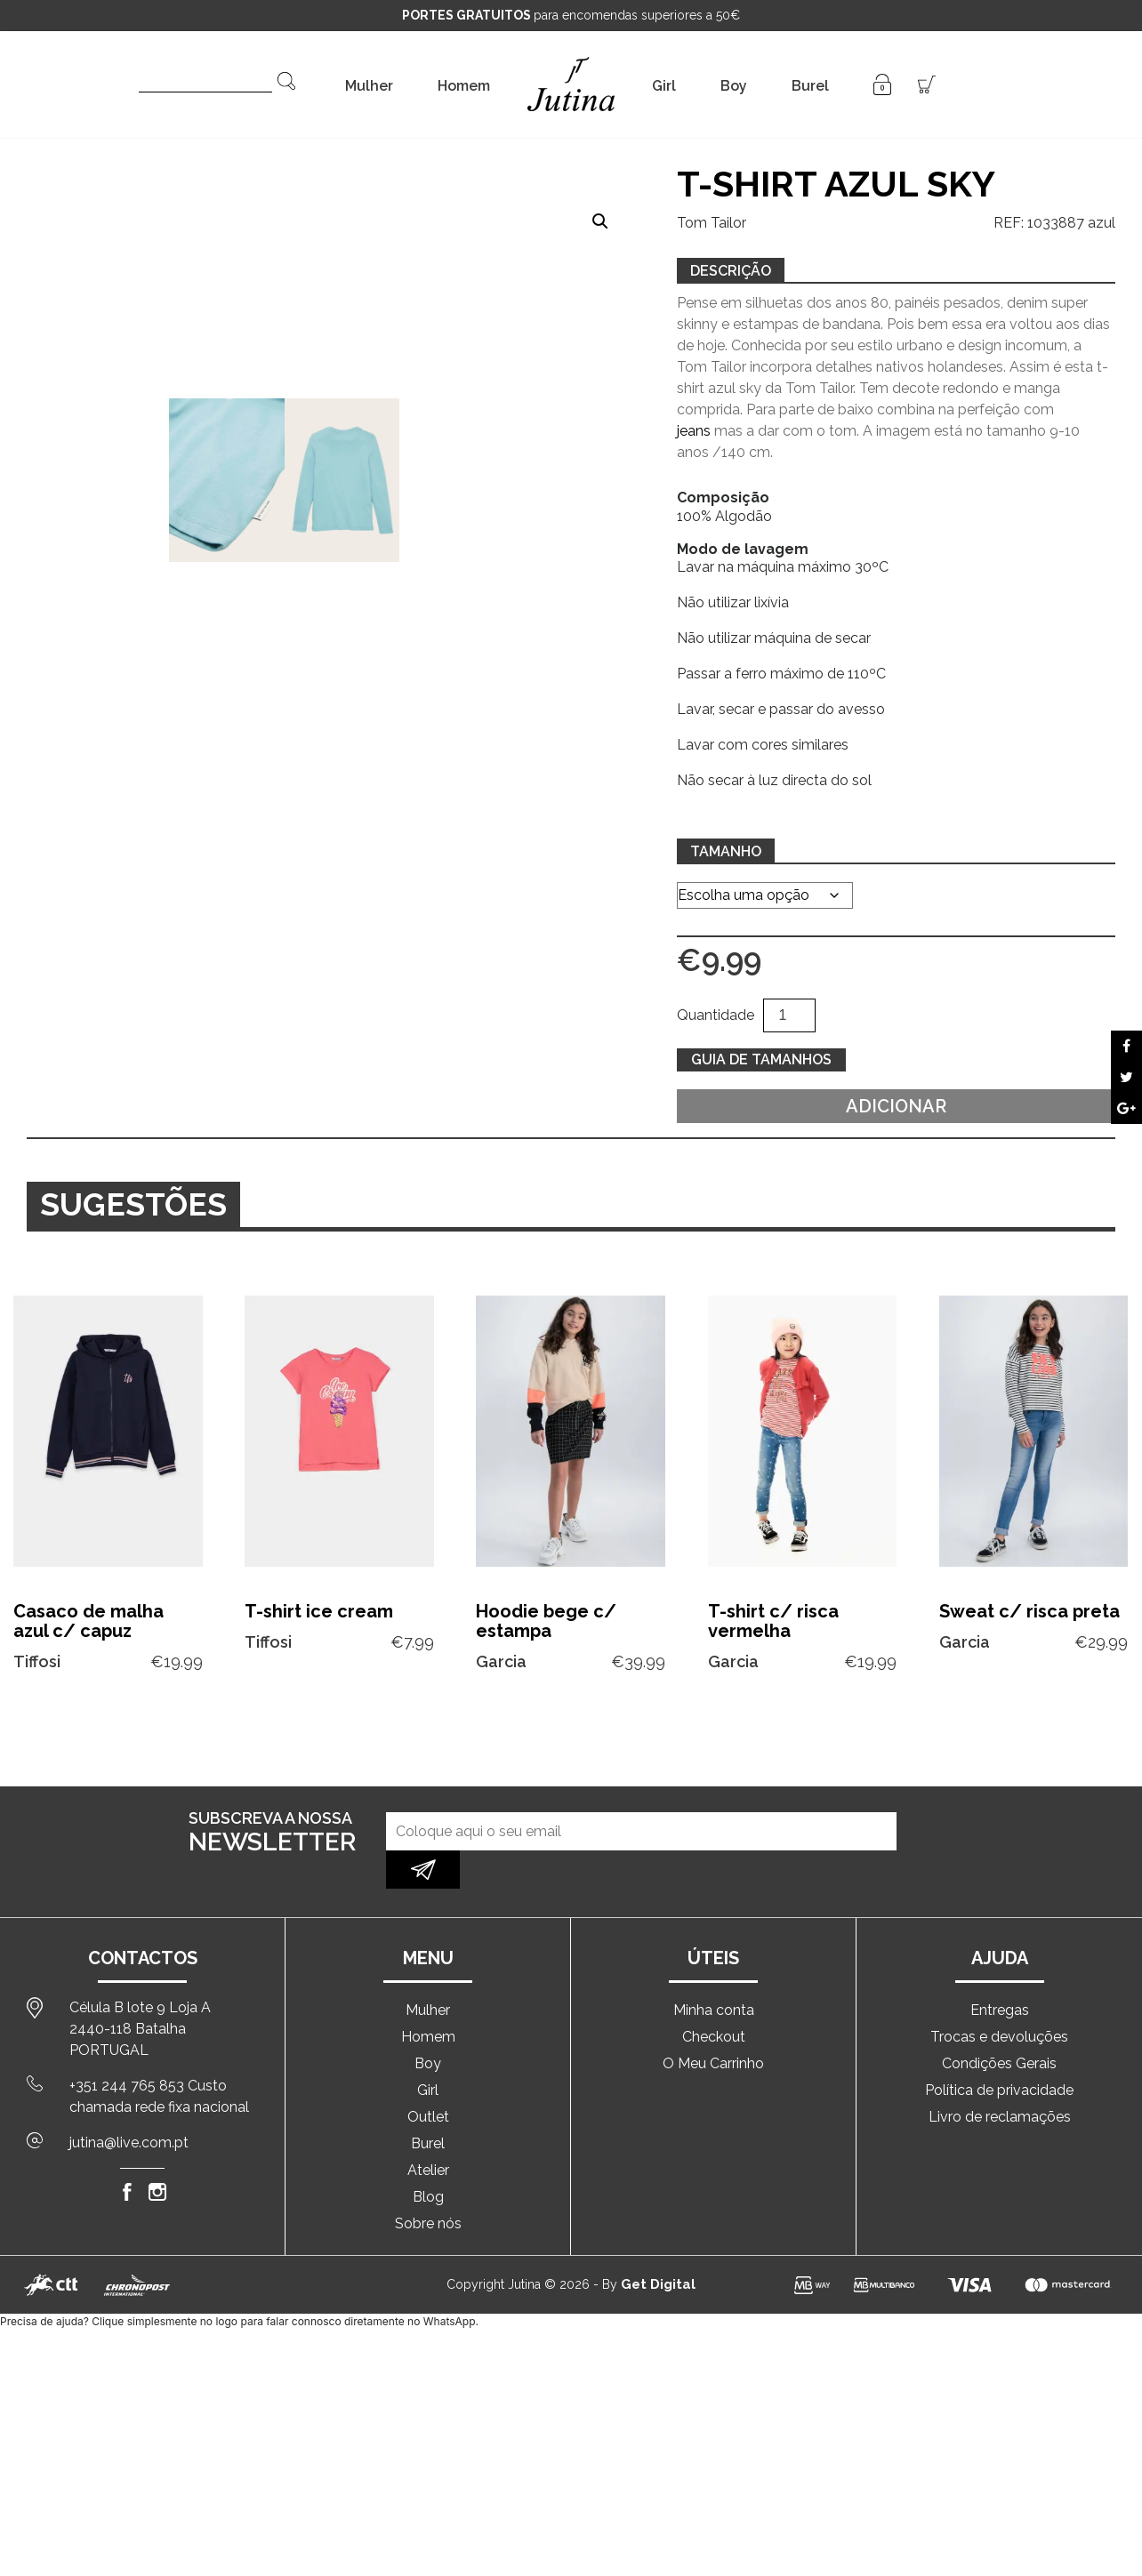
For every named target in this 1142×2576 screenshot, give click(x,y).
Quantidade (715, 1015)
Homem (464, 85)
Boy (733, 85)
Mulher (369, 85)
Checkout (713, 1998)
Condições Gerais (999, 2025)
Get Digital (658, 2246)
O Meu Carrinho (713, 2025)
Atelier (428, 2131)
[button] (600, 221)
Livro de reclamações (1000, 2078)
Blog (428, 2158)
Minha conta (713, 1971)
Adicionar (896, 1106)
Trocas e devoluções (999, 1998)
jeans (694, 430)
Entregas (999, 1971)
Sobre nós (428, 2185)
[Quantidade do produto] (789, 1015)
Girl (664, 85)
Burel (810, 85)
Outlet (428, 2078)
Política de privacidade (999, 2051)
